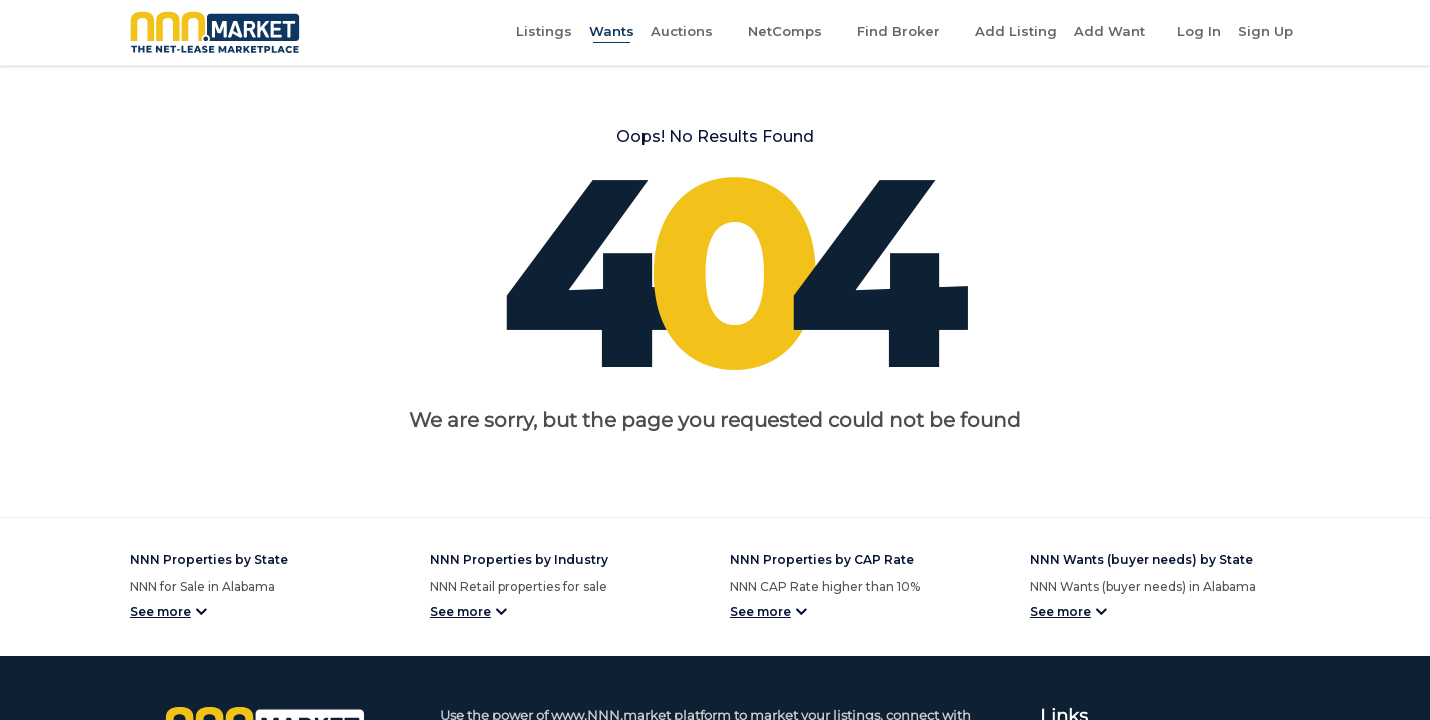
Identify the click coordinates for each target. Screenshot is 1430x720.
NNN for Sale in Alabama (202, 586)
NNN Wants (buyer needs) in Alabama (1143, 586)
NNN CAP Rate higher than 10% (825, 586)
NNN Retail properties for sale (518, 586)
